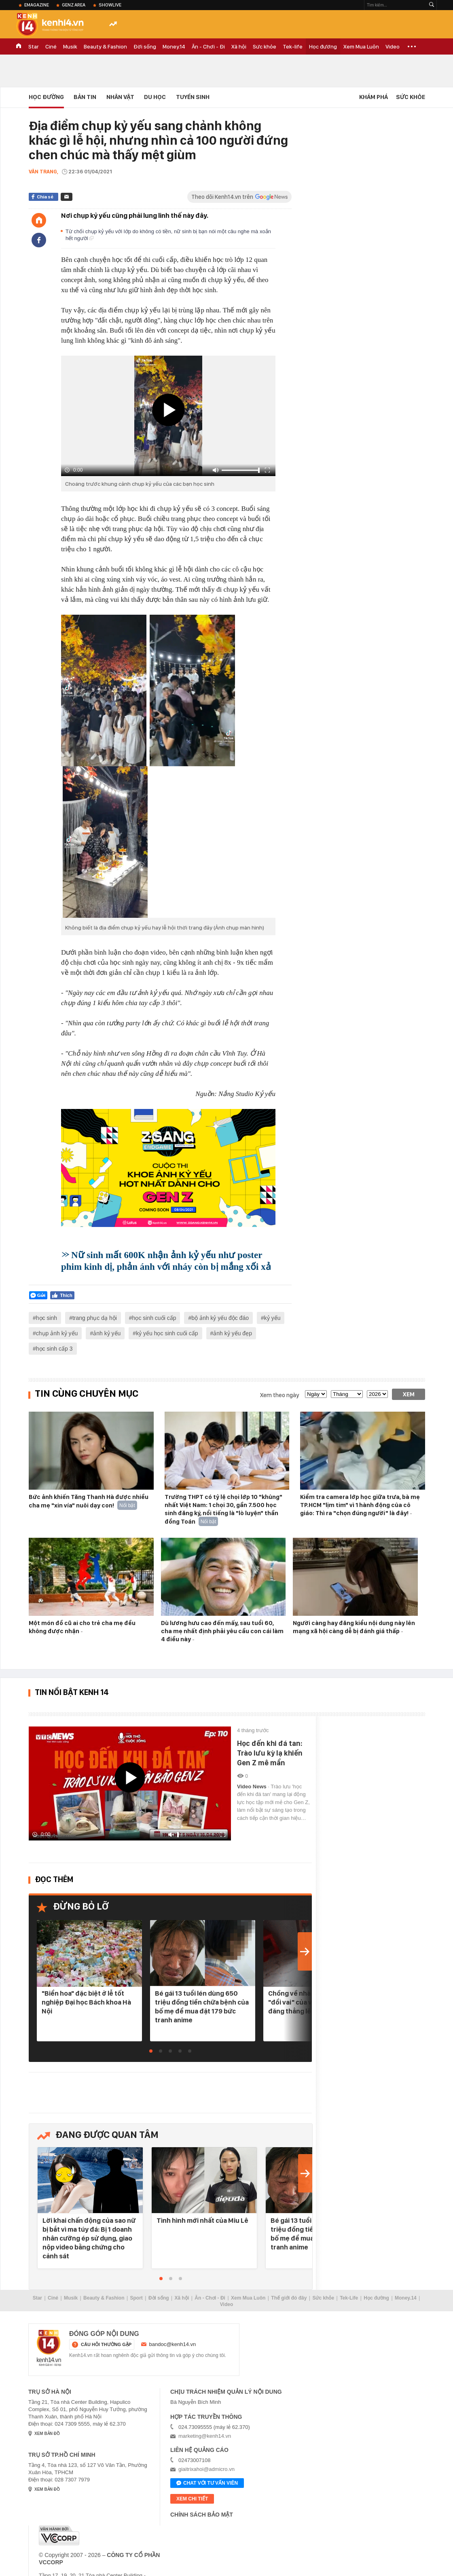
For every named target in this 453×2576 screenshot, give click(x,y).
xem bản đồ (47, 2433)
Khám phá (373, 97)
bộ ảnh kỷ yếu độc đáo (220, 1318)
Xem (409, 1394)
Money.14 (174, 46)
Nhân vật (120, 97)
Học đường (323, 46)
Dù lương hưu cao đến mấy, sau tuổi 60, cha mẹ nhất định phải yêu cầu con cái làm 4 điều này (222, 1631)
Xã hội (238, 46)
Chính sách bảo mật (201, 2514)
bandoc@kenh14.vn (172, 2344)
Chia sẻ (45, 197)
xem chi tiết (192, 2499)
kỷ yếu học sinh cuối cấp (167, 1333)
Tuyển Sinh (193, 97)
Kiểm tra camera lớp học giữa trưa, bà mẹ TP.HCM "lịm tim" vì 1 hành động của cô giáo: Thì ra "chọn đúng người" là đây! (360, 1505)
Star (33, 46)
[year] (377, 1394)
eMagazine (36, 5)
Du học (155, 97)
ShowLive (110, 5)
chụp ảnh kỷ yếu (57, 1333)
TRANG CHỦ (18, 46)
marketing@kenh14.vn (204, 2436)
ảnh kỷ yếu (107, 1333)
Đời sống (144, 46)
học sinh (46, 1318)
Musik (70, 46)
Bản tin (85, 97)
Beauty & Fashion (105, 46)
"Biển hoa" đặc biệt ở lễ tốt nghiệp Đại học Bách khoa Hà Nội (86, 2002)
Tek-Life (349, 2298)
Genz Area (73, 5)
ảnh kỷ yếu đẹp (232, 1333)
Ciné (51, 46)
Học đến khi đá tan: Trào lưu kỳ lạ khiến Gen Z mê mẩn (270, 1753)
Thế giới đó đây (289, 2298)
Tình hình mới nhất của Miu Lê (202, 2220)
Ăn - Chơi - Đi (208, 46)
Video (392, 46)
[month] (347, 1394)
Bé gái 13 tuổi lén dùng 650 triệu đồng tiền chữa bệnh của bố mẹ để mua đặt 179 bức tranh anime (202, 2006)
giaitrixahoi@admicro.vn (206, 2469)
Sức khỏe (264, 46)
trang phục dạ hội (94, 1318)
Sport (136, 2298)
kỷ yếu (272, 1318)
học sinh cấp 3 (54, 1348)
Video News (252, 1786)
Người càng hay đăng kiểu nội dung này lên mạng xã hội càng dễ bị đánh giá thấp (354, 1627)
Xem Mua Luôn (361, 46)
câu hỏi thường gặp (106, 2344)
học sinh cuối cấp (154, 1318)
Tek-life (293, 46)
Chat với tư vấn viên (207, 2483)
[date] (316, 1394)
